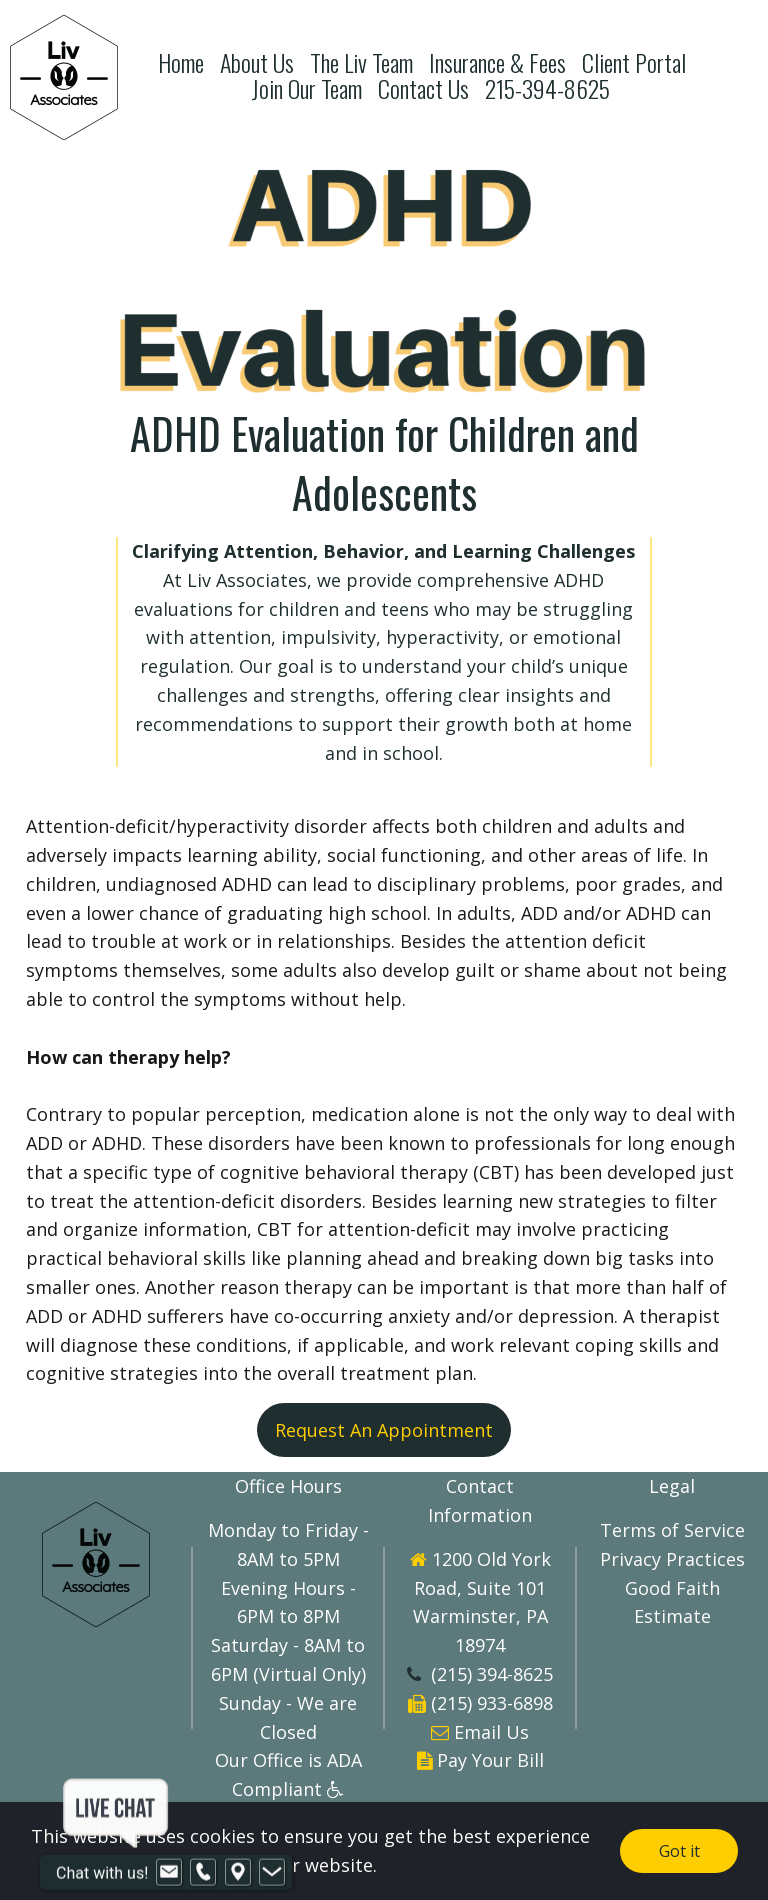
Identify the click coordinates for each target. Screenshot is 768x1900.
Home (181, 62)
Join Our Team (306, 88)
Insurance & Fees (497, 62)
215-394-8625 (547, 88)
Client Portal (634, 62)
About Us (257, 62)
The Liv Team (361, 62)
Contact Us (423, 88)
